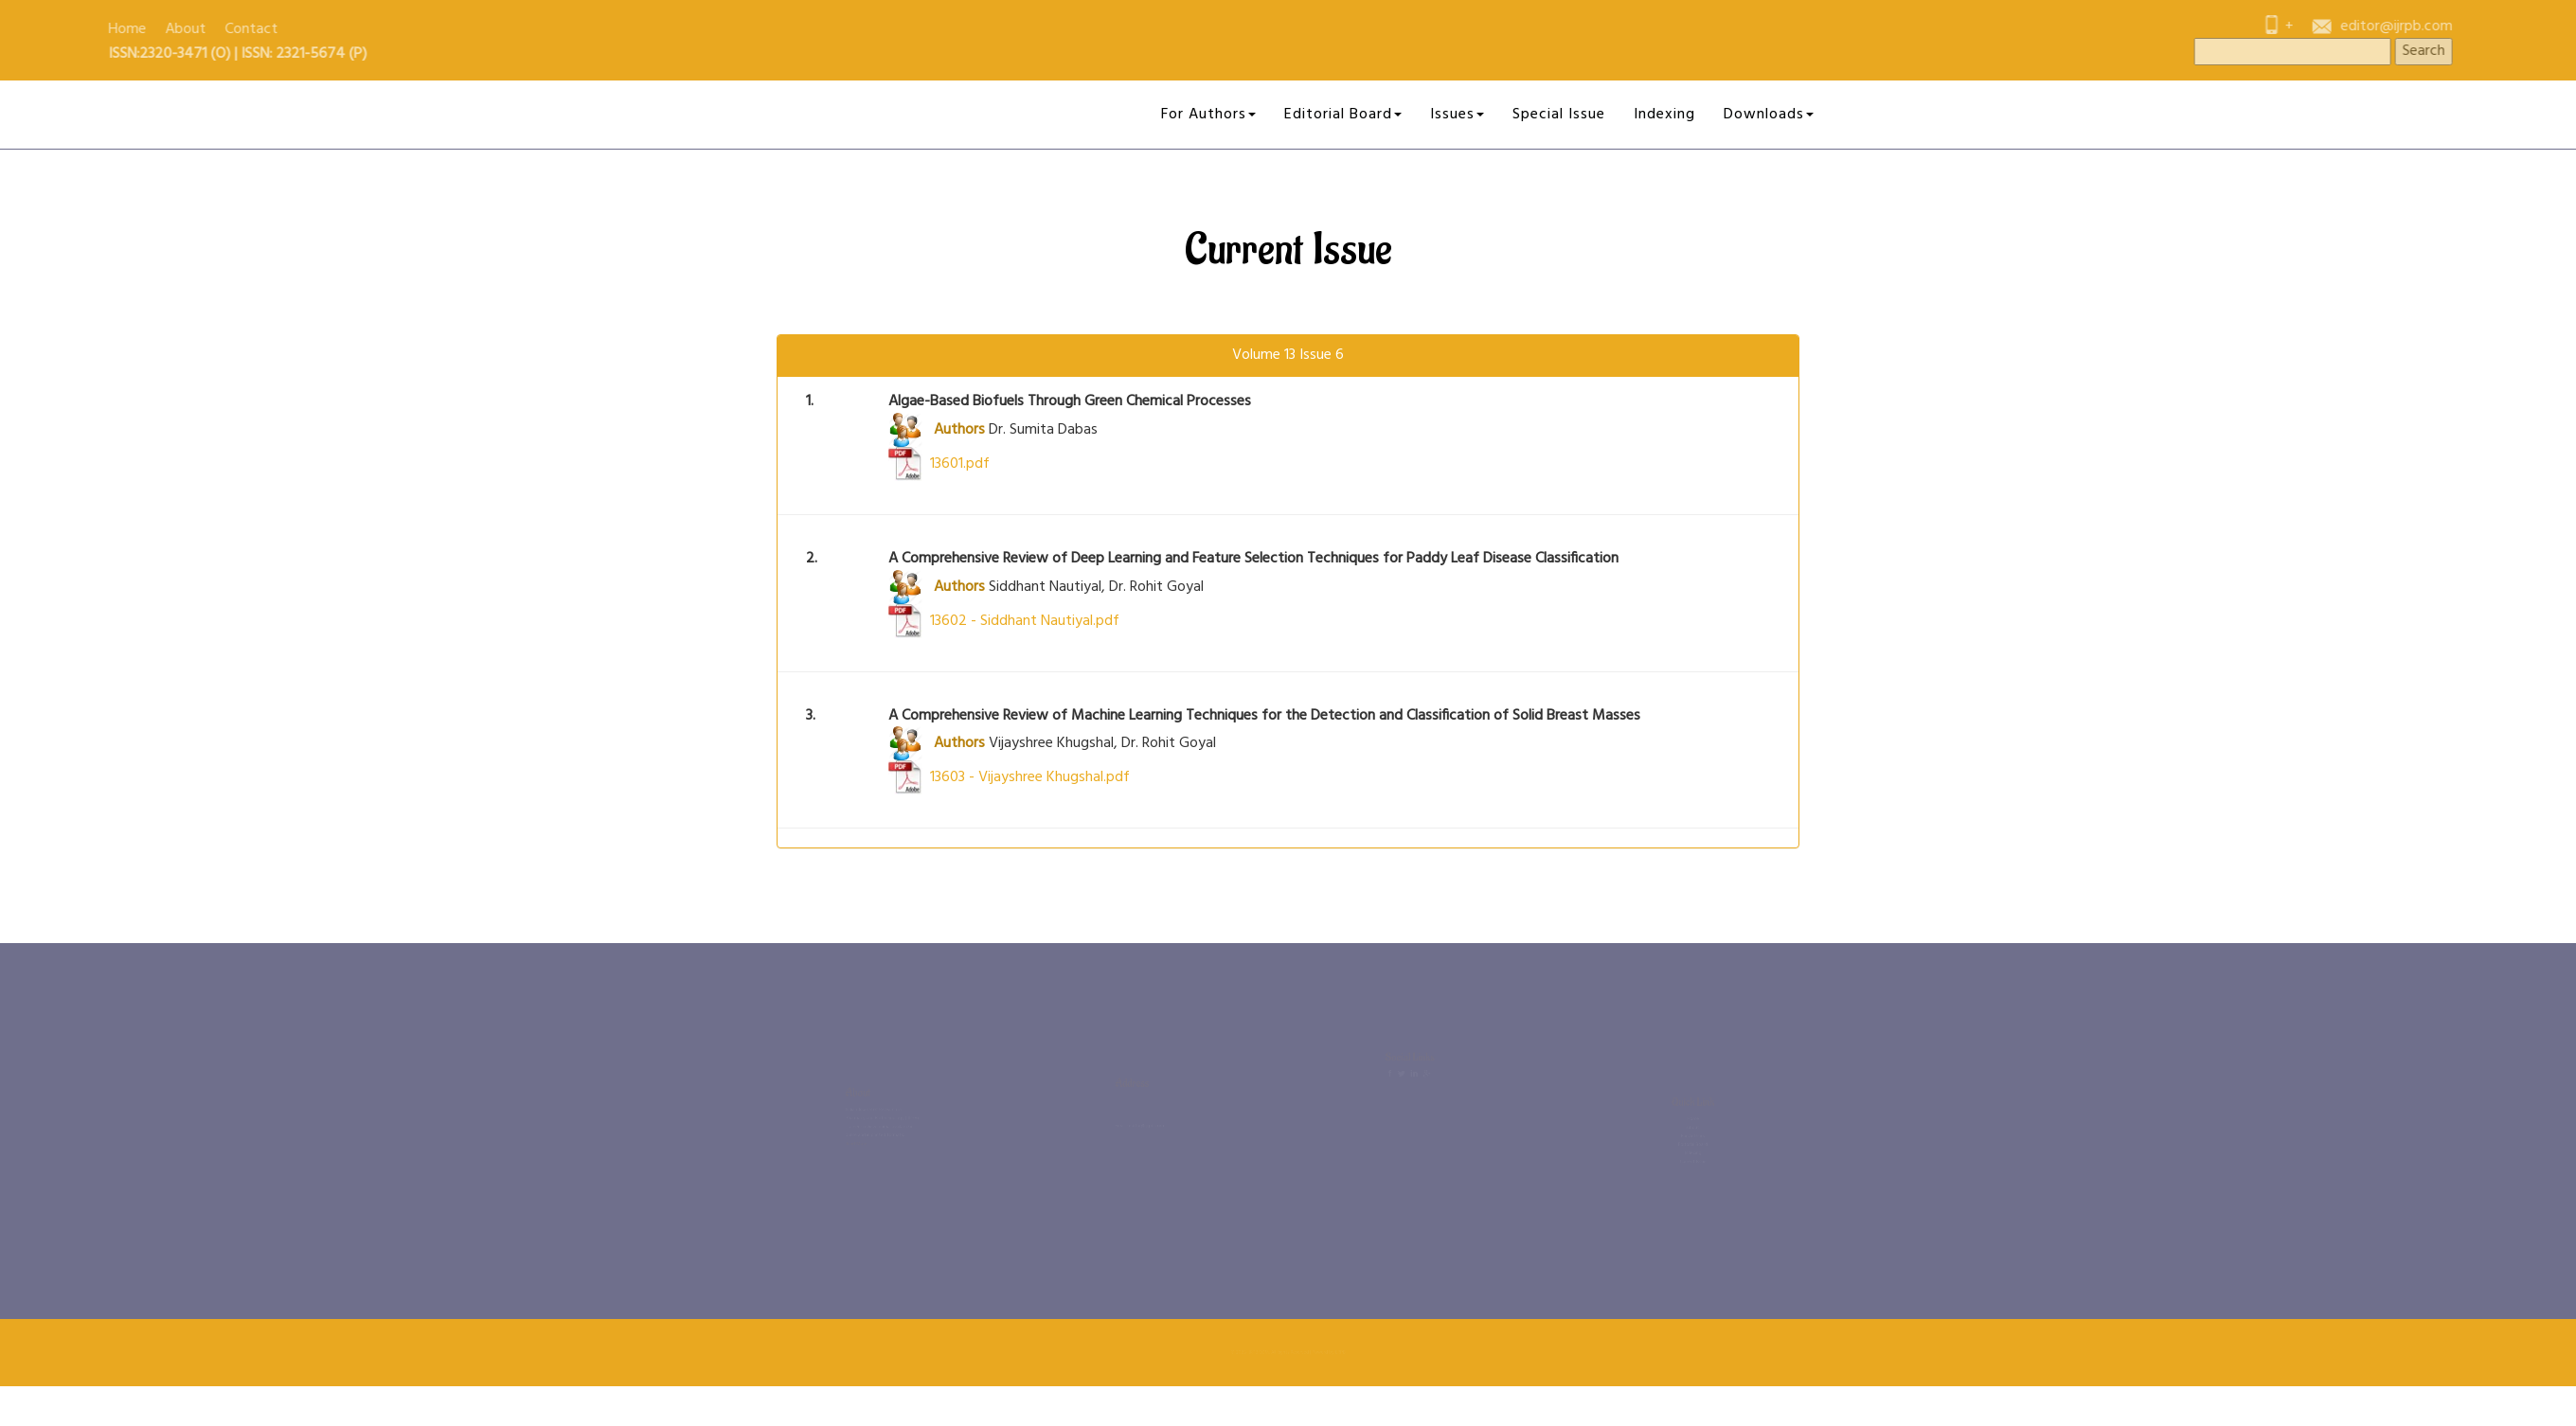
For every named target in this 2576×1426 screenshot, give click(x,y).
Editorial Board (1343, 114)
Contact (38, 29)
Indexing (1664, 114)
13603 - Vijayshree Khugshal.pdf (1009, 777)
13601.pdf (939, 464)
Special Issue (1558, 114)
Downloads (1769, 114)
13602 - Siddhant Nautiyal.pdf (1003, 621)
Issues (1457, 114)
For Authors (1208, 114)
